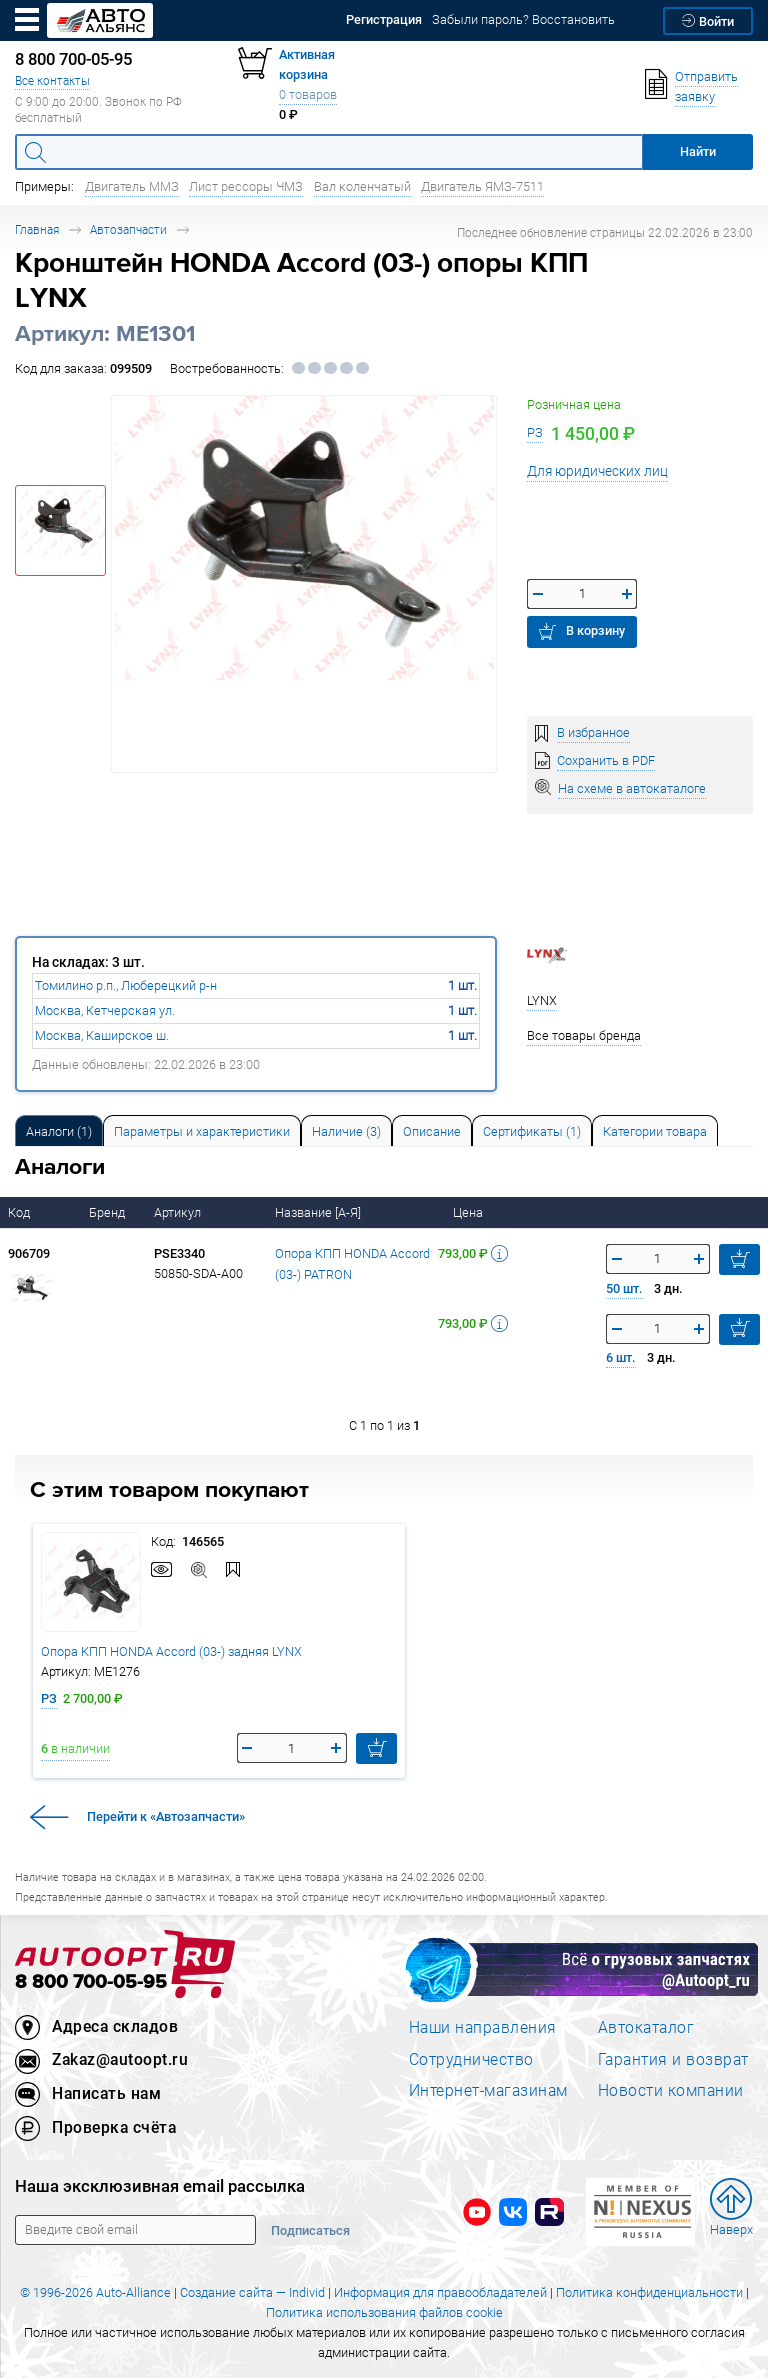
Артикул (179, 1212)
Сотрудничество (471, 2059)
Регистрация (384, 19)
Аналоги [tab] (59, 1131)
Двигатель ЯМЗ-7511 (482, 186)
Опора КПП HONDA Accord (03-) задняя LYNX (171, 1651)
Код (20, 1212)
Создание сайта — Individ (252, 2292)
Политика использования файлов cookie (384, 2312)
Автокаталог (646, 2027)
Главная (37, 229)
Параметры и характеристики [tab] (202, 1131)
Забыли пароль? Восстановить (523, 19)
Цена (469, 1212)
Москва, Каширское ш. (102, 1035)
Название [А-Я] (319, 1212)
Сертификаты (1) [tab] (532, 1131)
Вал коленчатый (362, 186)
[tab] (59, 1130)
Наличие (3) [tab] (346, 1131)
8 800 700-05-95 (91, 1982)
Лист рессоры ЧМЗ (246, 186)
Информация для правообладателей (440, 2292)
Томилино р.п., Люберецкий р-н (126, 985)
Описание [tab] (432, 1131)
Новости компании (671, 2090)
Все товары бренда (584, 1035)
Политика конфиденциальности (649, 2292)
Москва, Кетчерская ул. (105, 1010)
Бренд (108, 1212)
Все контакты (52, 80)
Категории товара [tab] (655, 1131)
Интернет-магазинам (488, 2090)
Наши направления (483, 2027)
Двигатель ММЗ (132, 186)
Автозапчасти (128, 229)
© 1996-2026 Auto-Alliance (95, 2292)
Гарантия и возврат (673, 2059)
